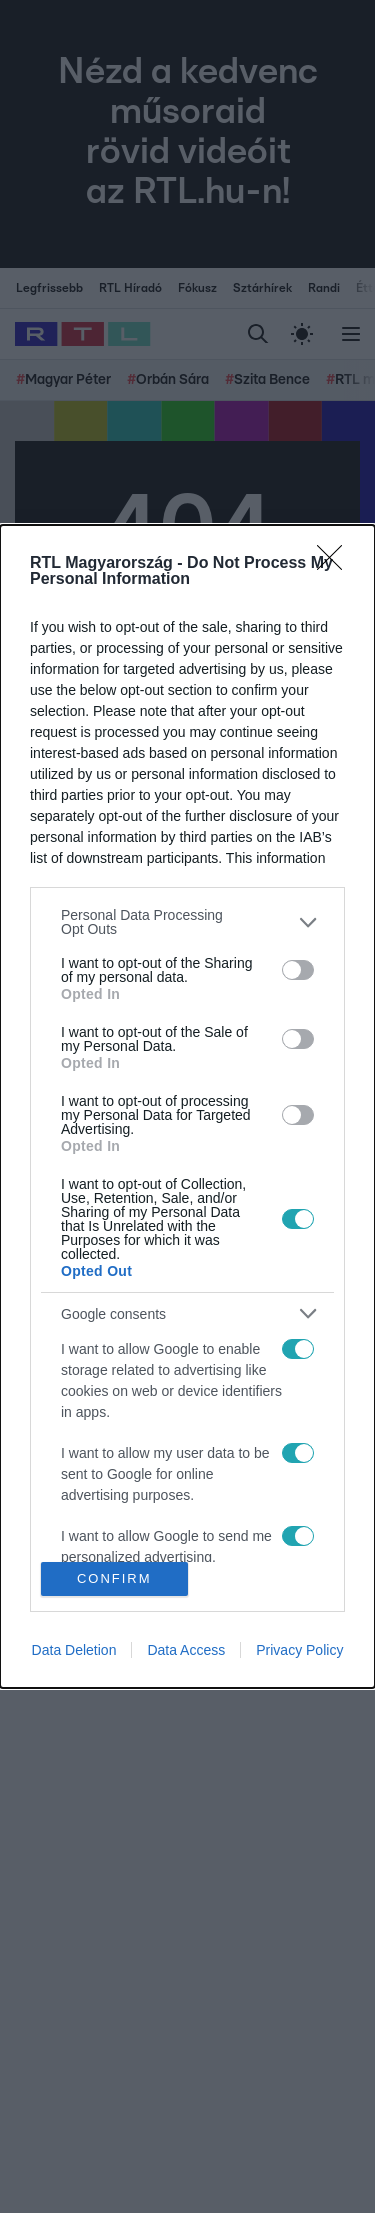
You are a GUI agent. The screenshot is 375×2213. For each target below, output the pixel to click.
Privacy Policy (299, 1650)
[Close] (336, 564)
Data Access (186, 1650)
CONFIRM (114, 1577)
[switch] (298, 970)
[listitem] (187, 922)
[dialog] (187, 1106)
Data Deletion (74, 1650)
